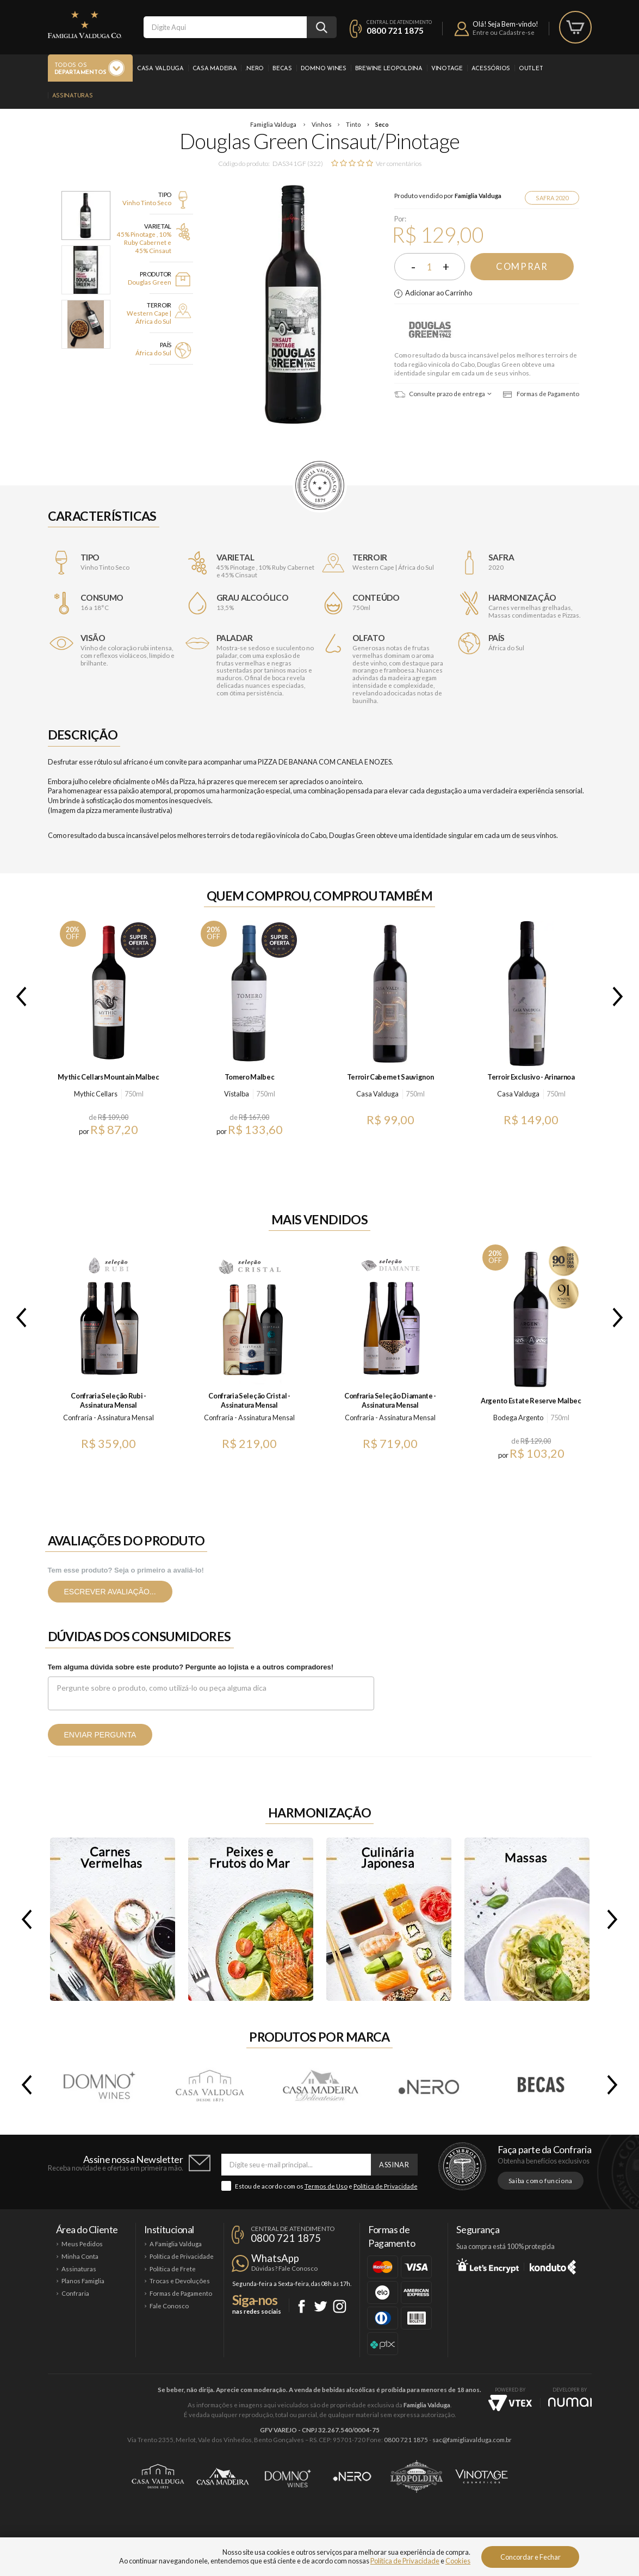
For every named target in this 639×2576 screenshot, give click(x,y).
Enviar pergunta (100, 1734)
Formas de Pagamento (540, 393)
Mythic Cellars (95, 1093)
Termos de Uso (326, 2186)
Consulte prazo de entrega (439, 393)
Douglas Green (431, 329)
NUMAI (570, 2402)
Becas (282, 69)
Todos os (80, 69)
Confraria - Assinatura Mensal (108, 1417)
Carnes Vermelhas (112, 1919)
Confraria (75, 2293)
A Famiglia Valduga (176, 2243)
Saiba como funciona (540, 2180)
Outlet (531, 69)
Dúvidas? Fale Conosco (284, 2268)
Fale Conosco (169, 2305)
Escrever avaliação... (110, 1591)
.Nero (254, 69)
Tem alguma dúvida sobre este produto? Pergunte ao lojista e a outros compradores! (191, 1667)
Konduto (553, 2265)
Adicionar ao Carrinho (438, 292)
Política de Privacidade (385, 2186)
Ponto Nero (352, 2476)
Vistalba (236, 1093)
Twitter (320, 2306)
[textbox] (225, 27)
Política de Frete (173, 2268)
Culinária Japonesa (388, 1919)
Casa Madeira (215, 69)
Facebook (301, 2306)
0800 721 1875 (395, 30)
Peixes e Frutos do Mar (250, 1919)
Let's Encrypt (487, 2265)
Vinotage (447, 69)
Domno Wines (323, 69)
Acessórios (491, 69)
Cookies (457, 2560)
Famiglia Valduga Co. (85, 24)
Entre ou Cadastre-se (504, 32)
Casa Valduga (160, 69)
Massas (527, 1919)
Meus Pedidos (82, 2243)
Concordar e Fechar (530, 2557)
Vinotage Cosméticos (481, 2476)
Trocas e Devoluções (180, 2280)
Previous (19, 996)
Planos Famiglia (82, 2280)
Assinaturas (72, 96)
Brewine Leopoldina (389, 69)
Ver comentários (398, 163)
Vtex (510, 2403)
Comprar (522, 266)
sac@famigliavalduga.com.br (472, 2439)
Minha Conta (79, 2256)
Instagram (339, 2306)
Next (620, 996)
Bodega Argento (518, 1417)
